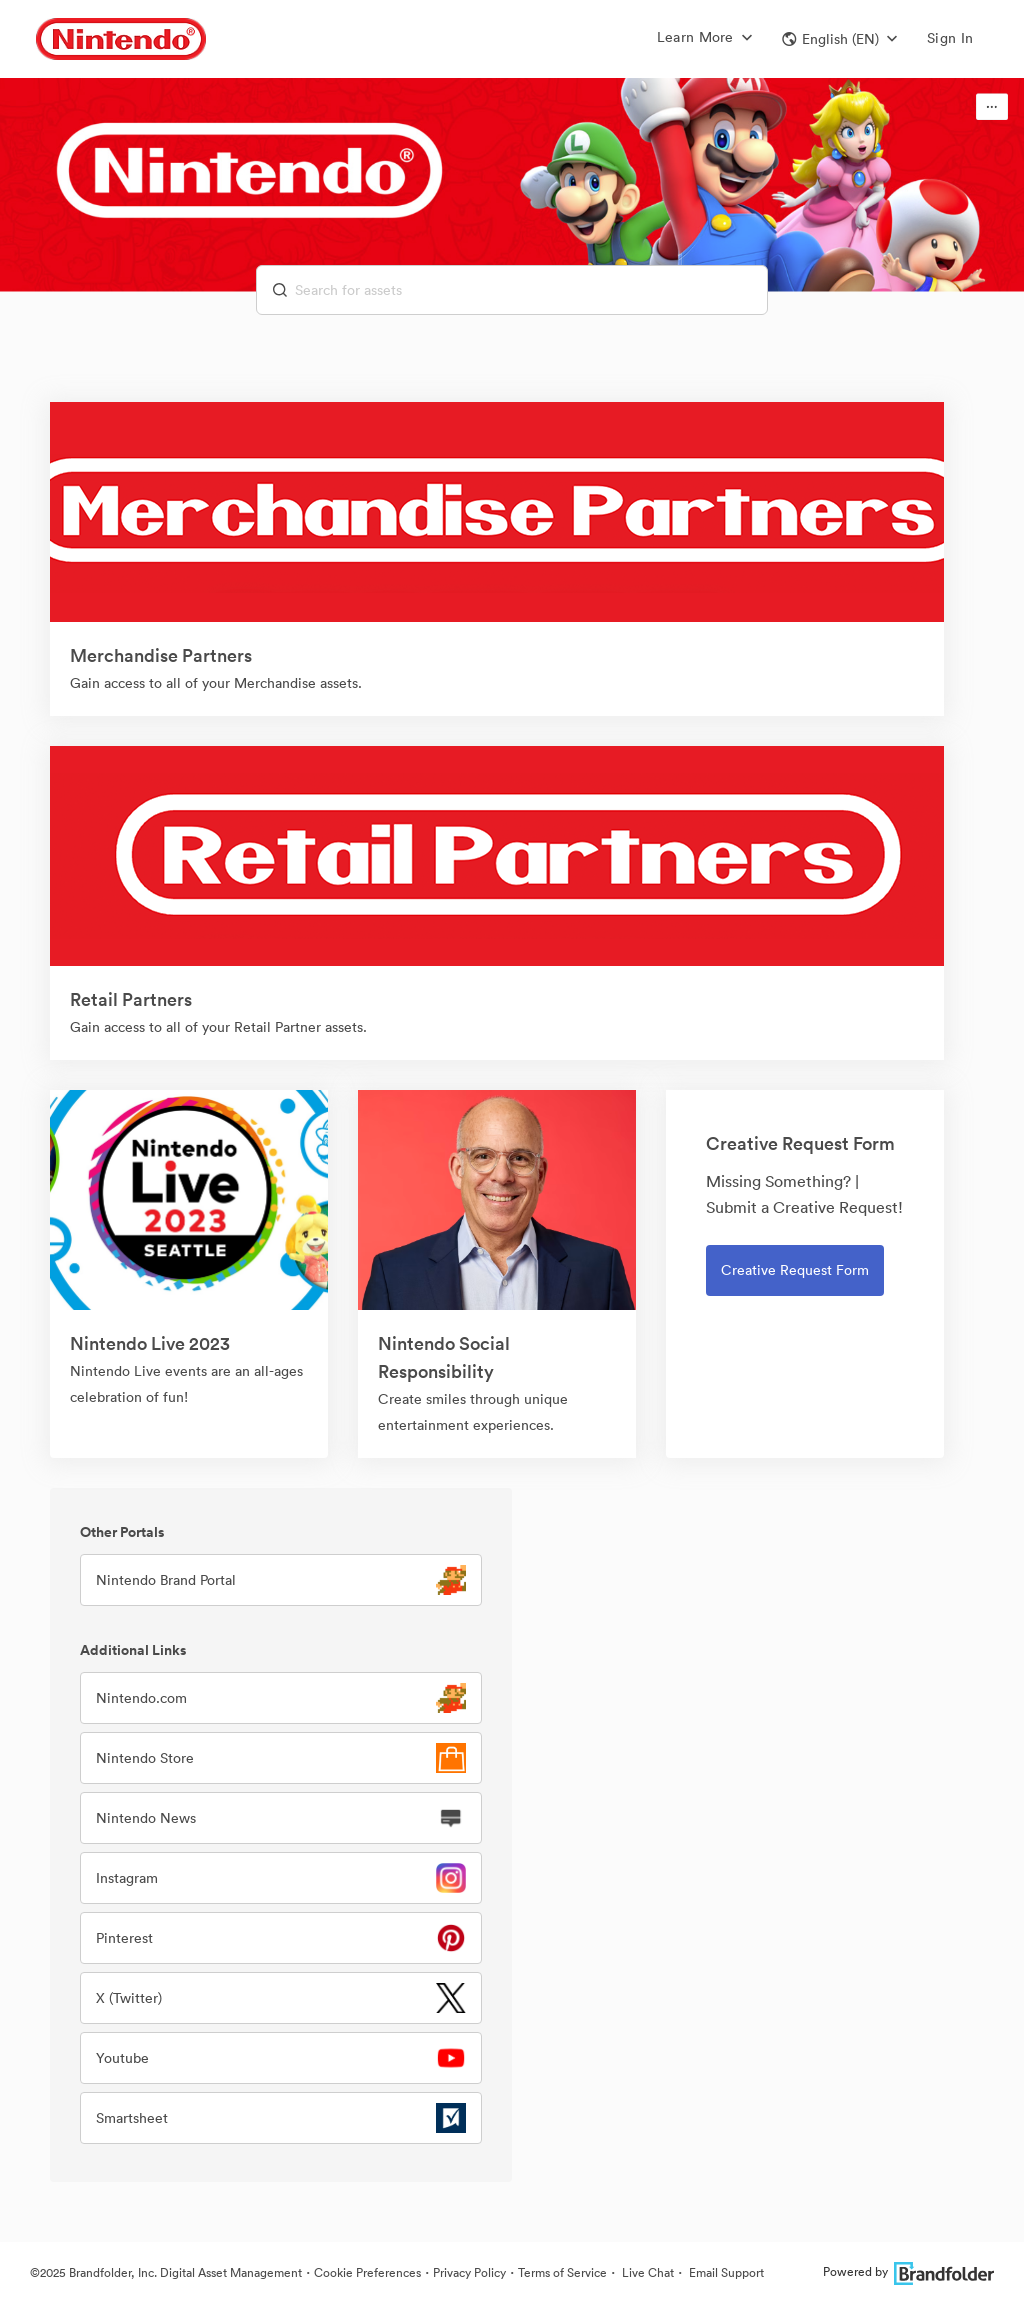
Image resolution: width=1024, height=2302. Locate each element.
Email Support (725, 2272)
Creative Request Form (795, 1270)
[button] (839, 39)
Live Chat (646, 2272)
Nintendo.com (141, 1698)
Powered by (908, 2271)
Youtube (122, 2058)
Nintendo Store (145, 1758)
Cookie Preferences (367, 2272)
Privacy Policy (469, 2272)
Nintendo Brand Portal (166, 1580)
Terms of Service (562, 2272)
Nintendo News (146, 1818)
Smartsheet (132, 2118)
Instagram (127, 1878)
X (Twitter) (129, 1998)
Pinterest (124, 1938)
